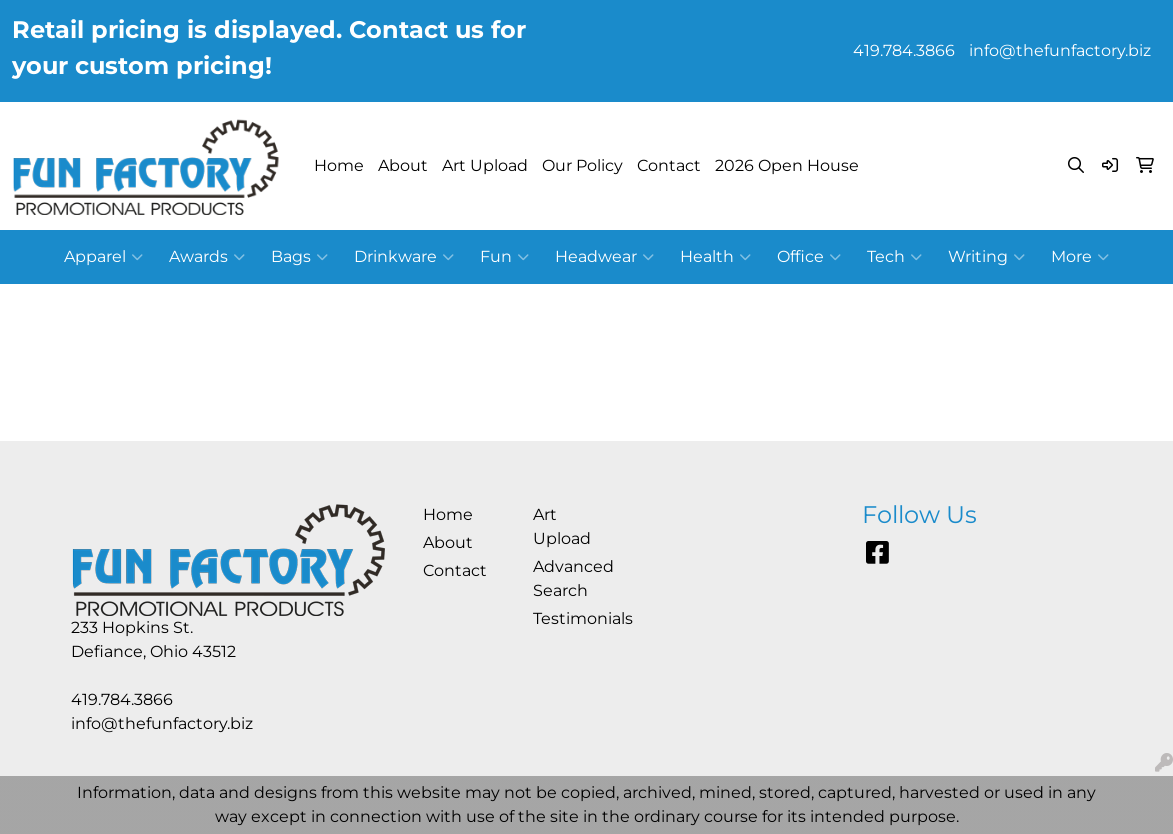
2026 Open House (787, 165)
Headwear (604, 257)
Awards (207, 257)
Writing (986, 257)
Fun (504, 257)
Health (715, 257)
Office (809, 257)
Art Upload (485, 165)
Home (339, 165)
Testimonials (576, 618)
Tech (894, 257)
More (1080, 257)
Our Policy (582, 165)
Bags (299, 257)
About (403, 165)
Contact (669, 165)
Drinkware (404, 257)
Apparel (103, 257)
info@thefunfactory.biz (1060, 50)
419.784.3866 (904, 50)
